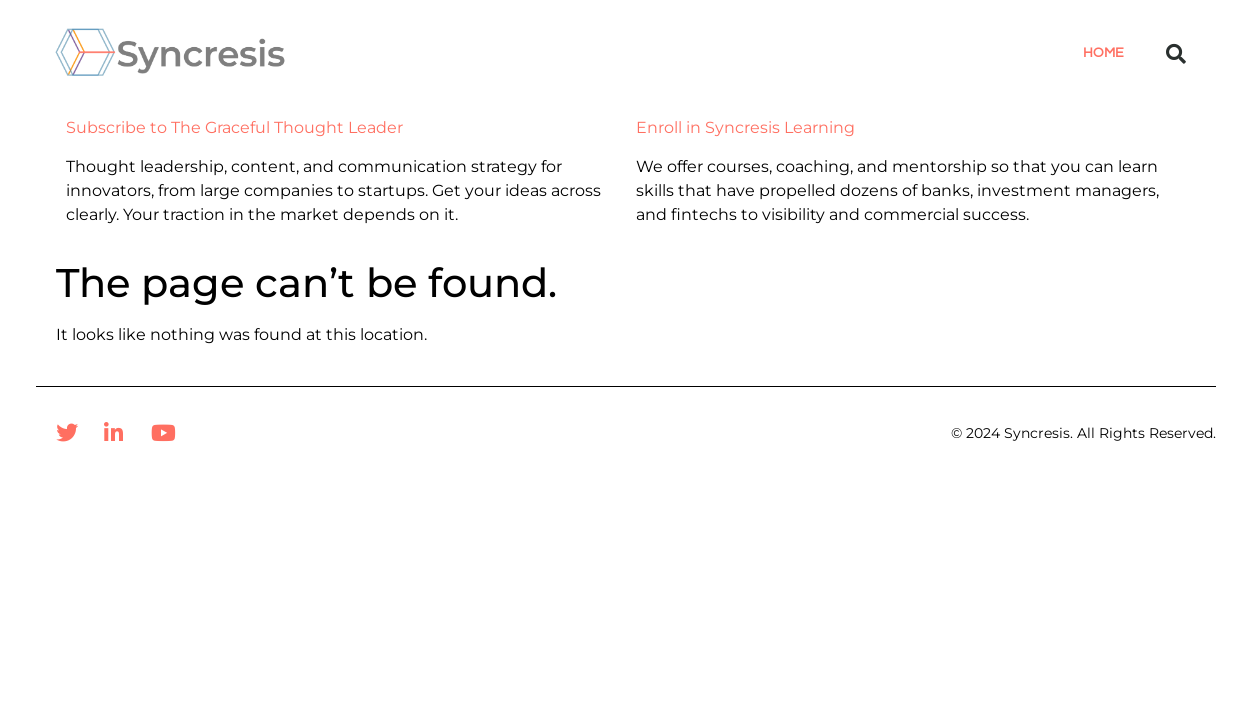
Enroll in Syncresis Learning (745, 127)
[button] (1176, 54)
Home (1103, 53)
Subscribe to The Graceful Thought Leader (234, 127)
